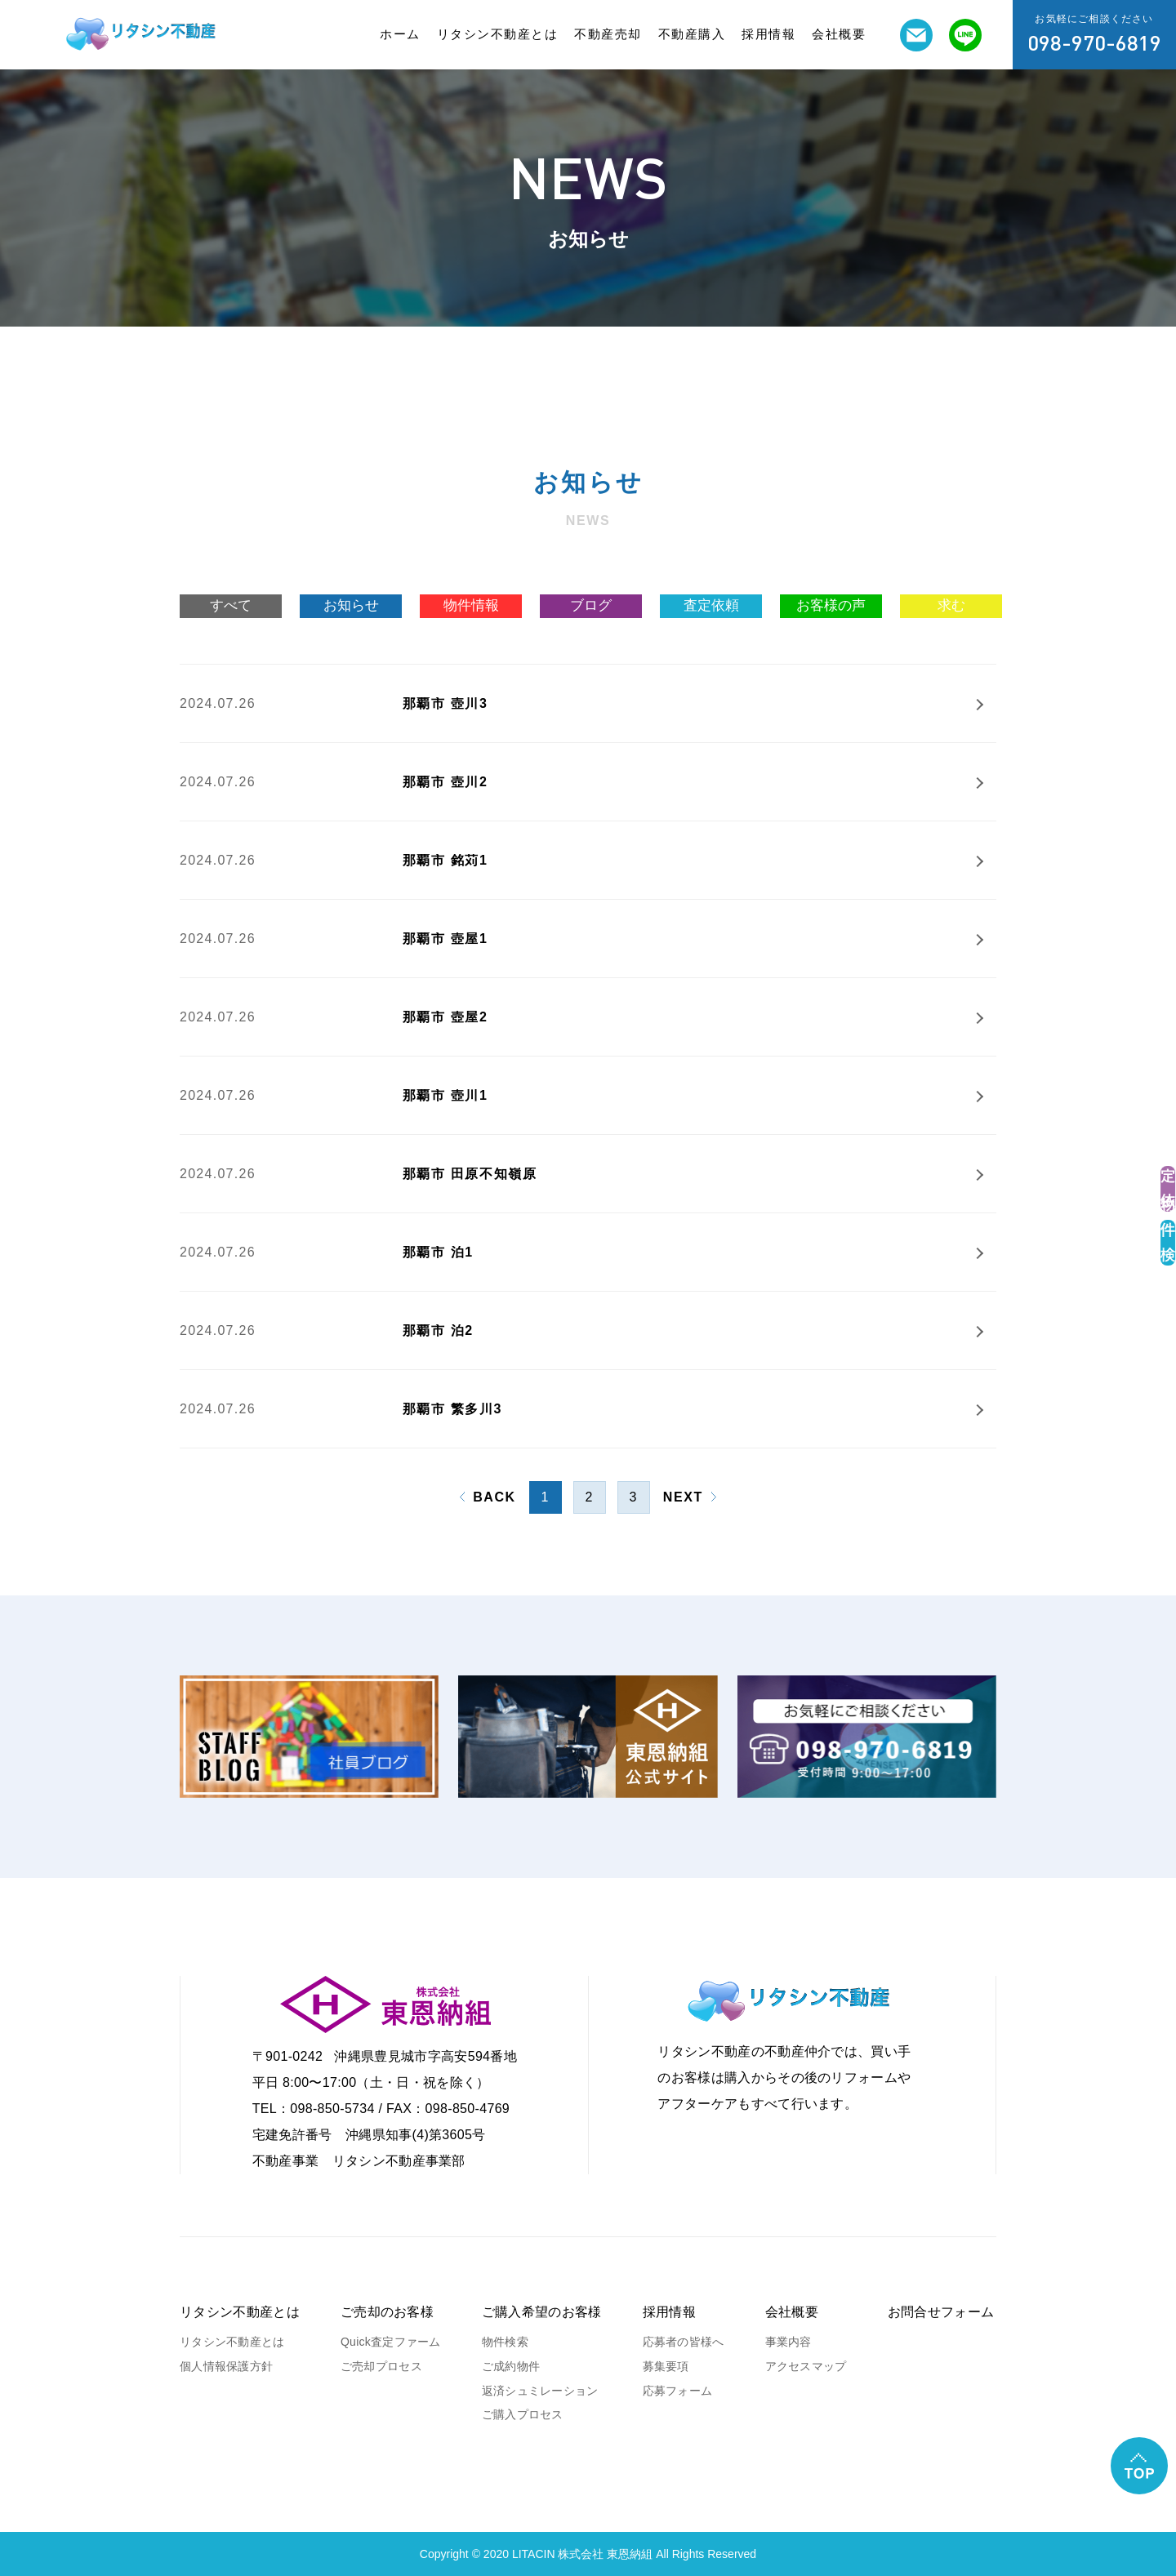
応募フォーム (678, 2390)
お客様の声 (831, 605)
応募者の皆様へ (683, 2341)
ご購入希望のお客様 (542, 2312)
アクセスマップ (806, 2366)
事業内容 (788, 2341)
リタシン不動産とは (498, 34)
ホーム (400, 34)
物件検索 (505, 2341)
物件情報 (471, 605)
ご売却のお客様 (387, 2312)
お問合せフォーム (941, 2312)
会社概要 (839, 34)
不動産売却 (608, 34)
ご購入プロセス (523, 2414)
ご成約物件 (511, 2366)
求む (951, 605)
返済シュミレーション (540, 2390)
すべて (231, 605)
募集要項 (666, 2366)
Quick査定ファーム (391, 2341)
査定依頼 (711, 605)
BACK (494, 1497)
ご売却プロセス (381, 2366)
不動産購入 (692, 34)
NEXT (683, 1497)
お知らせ (351, 605)
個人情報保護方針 (226, 2366)
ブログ (591, 605)
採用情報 (768, 34)
